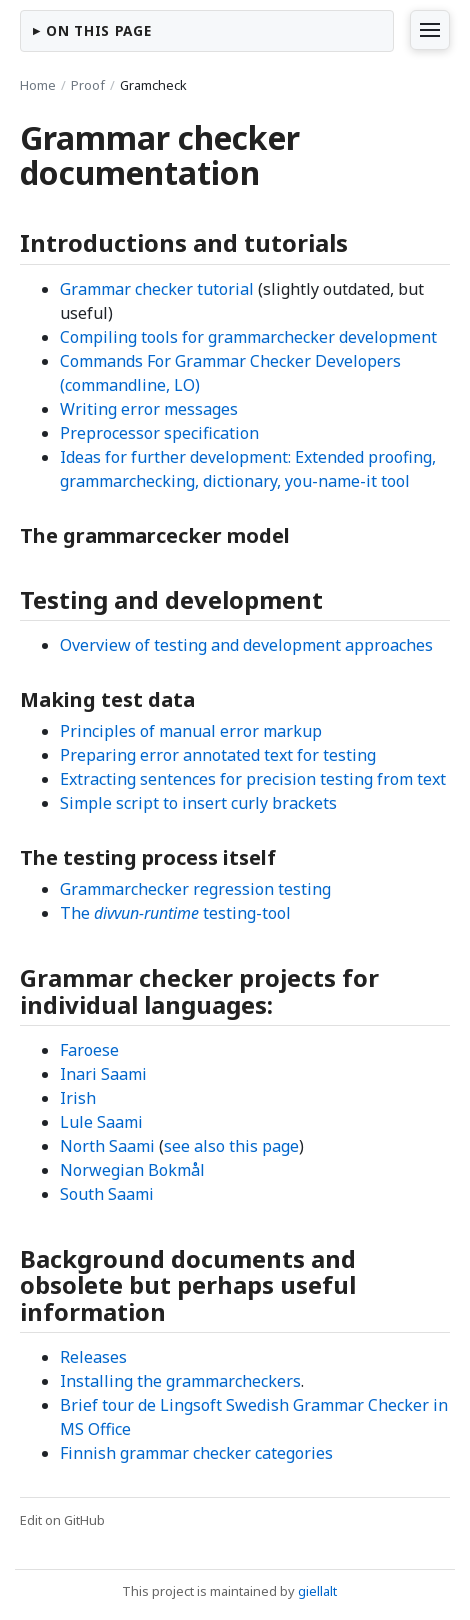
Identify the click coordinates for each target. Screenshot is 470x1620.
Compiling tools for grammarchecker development (248, 337)
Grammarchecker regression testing (195, 889)
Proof (88, 85)
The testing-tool (175, 913)
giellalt (317, 1591)
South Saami (107, 1194)
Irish (78, 1098)
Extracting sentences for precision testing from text (253, 779)
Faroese (89, 1050)
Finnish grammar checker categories (196, 1453)
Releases (93, 1357)
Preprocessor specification (159, 433)
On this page (98, 30)
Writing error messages (149, 409)
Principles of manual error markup (191, 731)
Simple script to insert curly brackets (198, 803)
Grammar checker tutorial (157, 289)
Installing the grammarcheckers (180, 1381)
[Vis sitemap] (430, 30)
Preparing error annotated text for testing (218, 755)
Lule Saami (101, 1122)
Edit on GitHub (62, 1520)
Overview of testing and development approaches (246, 645)
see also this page (231, 1146)
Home (38, 85)
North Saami (107, 1146)
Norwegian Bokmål (132, 1170)
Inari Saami (103, 1074)
